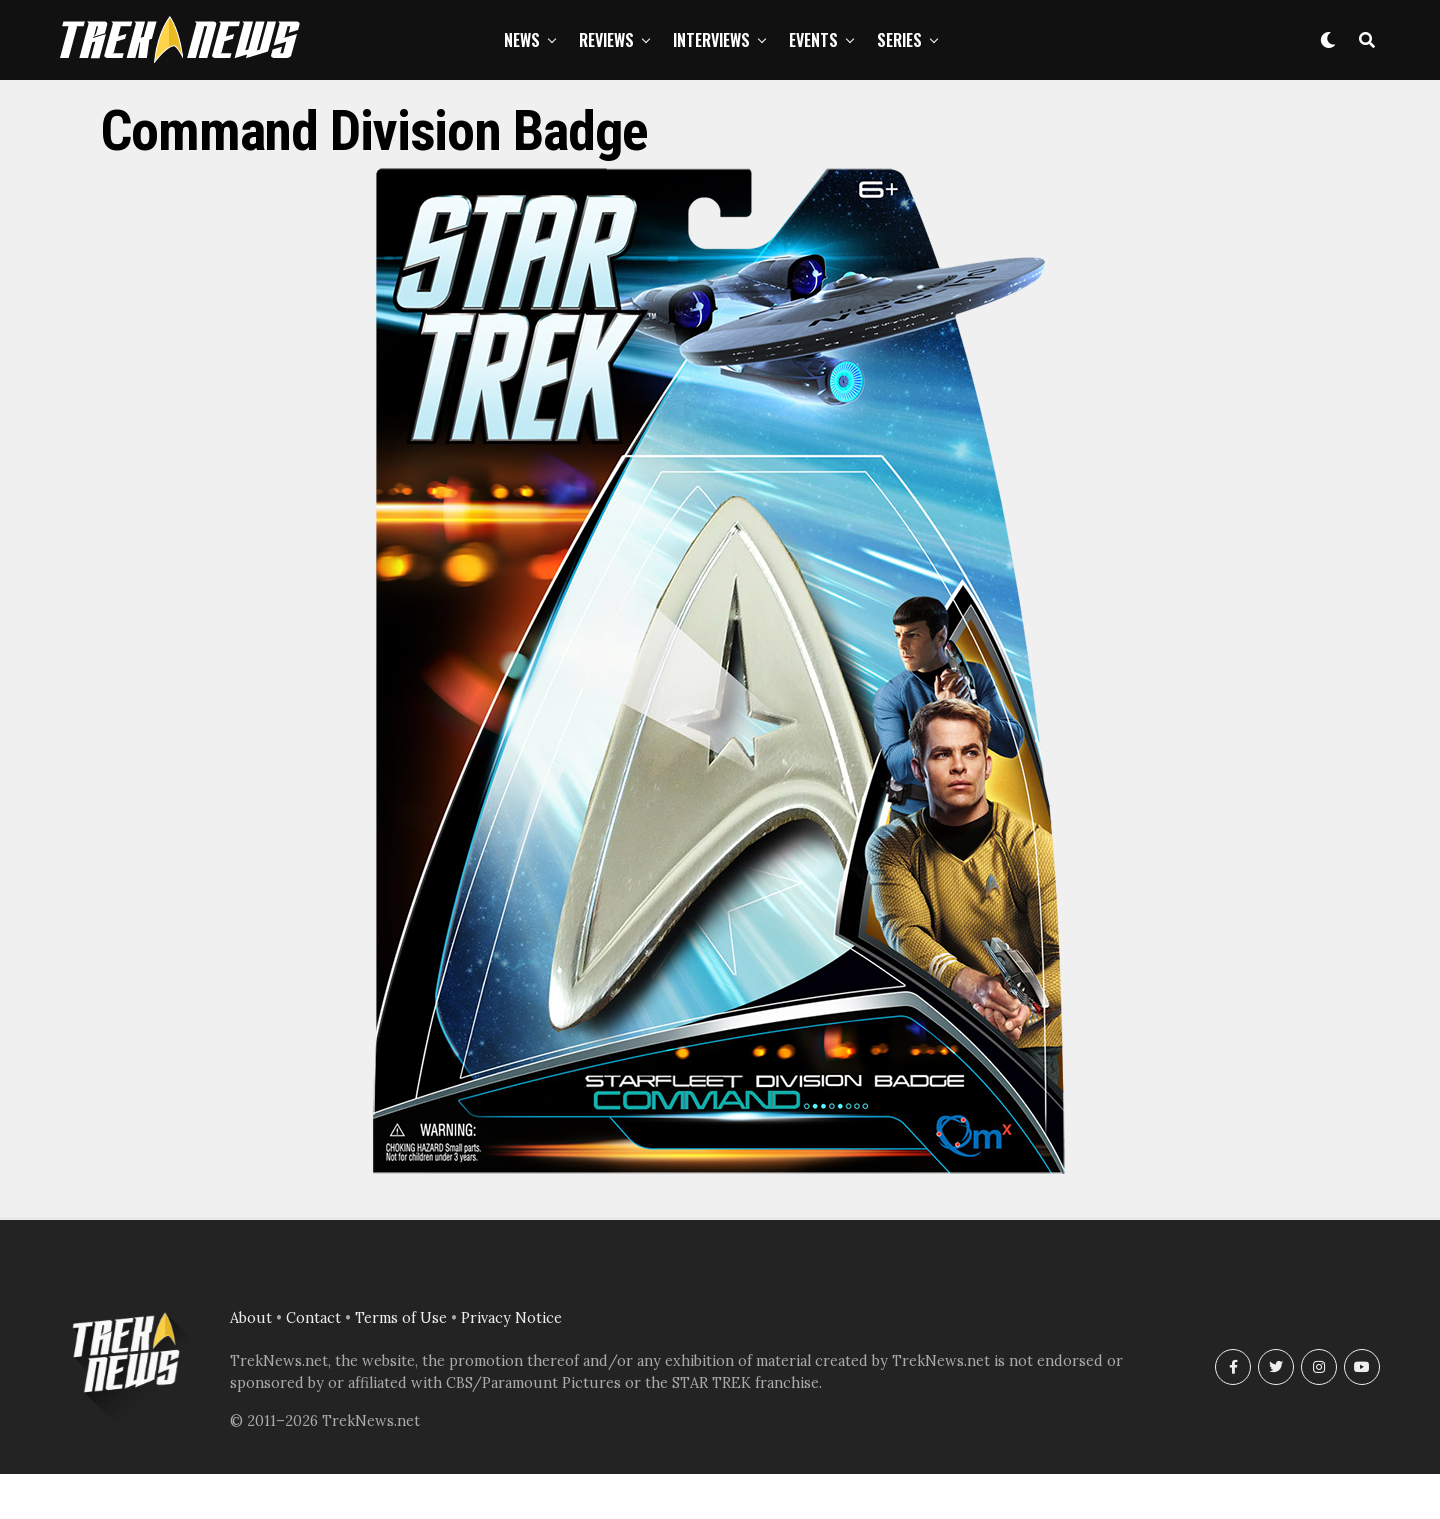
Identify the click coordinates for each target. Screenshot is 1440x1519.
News (522, 40)
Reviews (606, 40)
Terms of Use (401, 1318)
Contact (313, 1318)
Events (813, 40)
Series (899, 40)
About (251, 1318)
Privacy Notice (511, 1318)
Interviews (711, 40)
